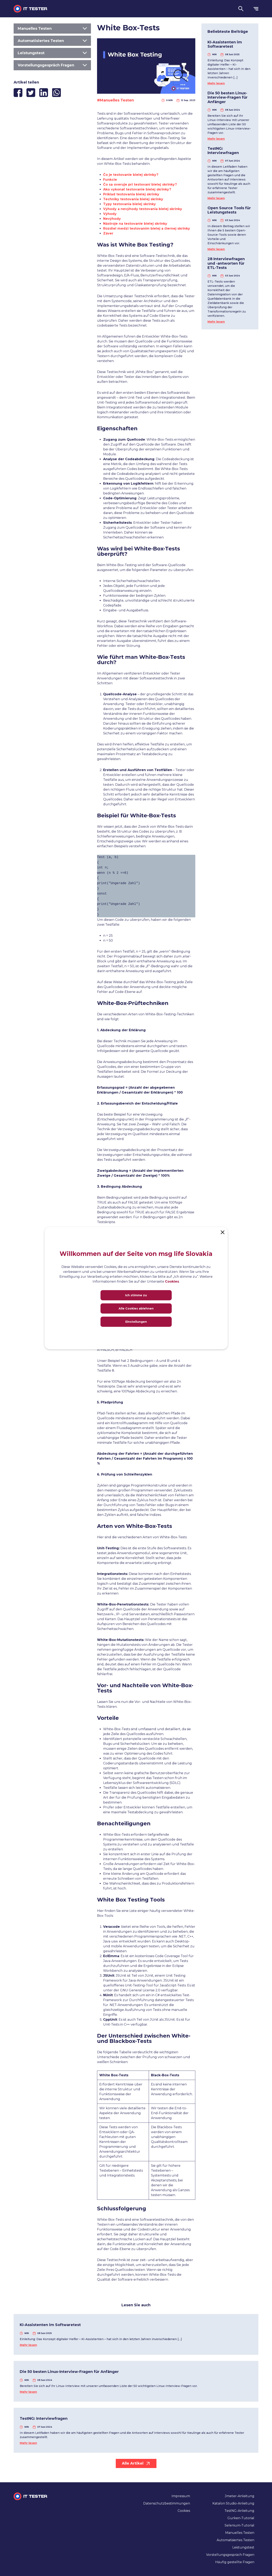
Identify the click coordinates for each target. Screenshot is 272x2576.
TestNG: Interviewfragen (223, 150)
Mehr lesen (216, 83)
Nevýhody (112, 219)
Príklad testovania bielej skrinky (131, 194)
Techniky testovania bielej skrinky (133, 199)
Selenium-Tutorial (239, 2525)
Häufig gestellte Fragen (234, 2562)
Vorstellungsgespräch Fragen (52, 65)
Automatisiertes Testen (52, 41)
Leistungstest (52, 53)
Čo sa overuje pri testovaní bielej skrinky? (140, 184)
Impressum (181, 2496)
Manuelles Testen (52, 28)
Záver (108, 233)
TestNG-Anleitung (239, 2511)
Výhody (110, 214)
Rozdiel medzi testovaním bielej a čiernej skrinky (146, 228)
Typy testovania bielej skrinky (129, 204)
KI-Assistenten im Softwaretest (225, 44)
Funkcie (110, 180)
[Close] (222, 1232)
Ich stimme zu (136, 1295)
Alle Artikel (136, 2463)
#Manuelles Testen (115, 100)
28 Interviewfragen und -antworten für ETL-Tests (226, 263)
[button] (241, 8)
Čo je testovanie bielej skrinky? (130, 175)
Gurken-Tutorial (240, 2518)
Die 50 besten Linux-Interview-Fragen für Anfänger (228, 97)
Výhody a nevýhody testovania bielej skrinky (142, 209)
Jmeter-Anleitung (239, 2496)
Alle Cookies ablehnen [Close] (136, 1308)
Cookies (184, 2511)
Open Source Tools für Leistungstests (229, 210)
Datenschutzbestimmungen (166, 2503)
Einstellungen (136, 1322)
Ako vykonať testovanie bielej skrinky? (137, 189)
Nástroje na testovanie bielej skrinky (135, 224)
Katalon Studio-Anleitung (233, 2503)
